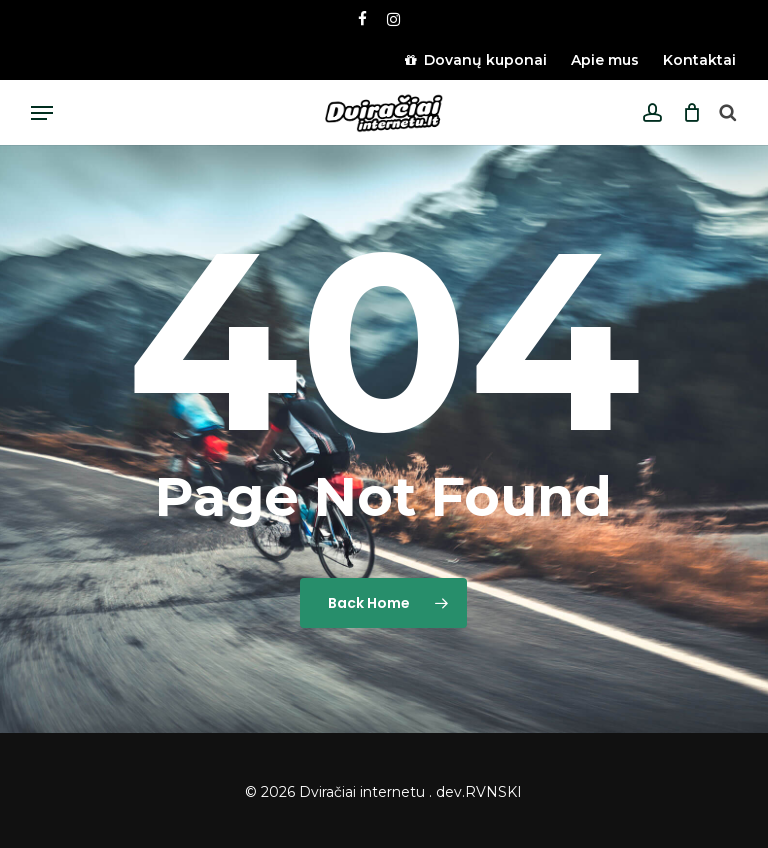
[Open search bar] (727, 113)
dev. (450, 792)
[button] (42, 113)
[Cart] (686, 113)
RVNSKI (493, 792)
